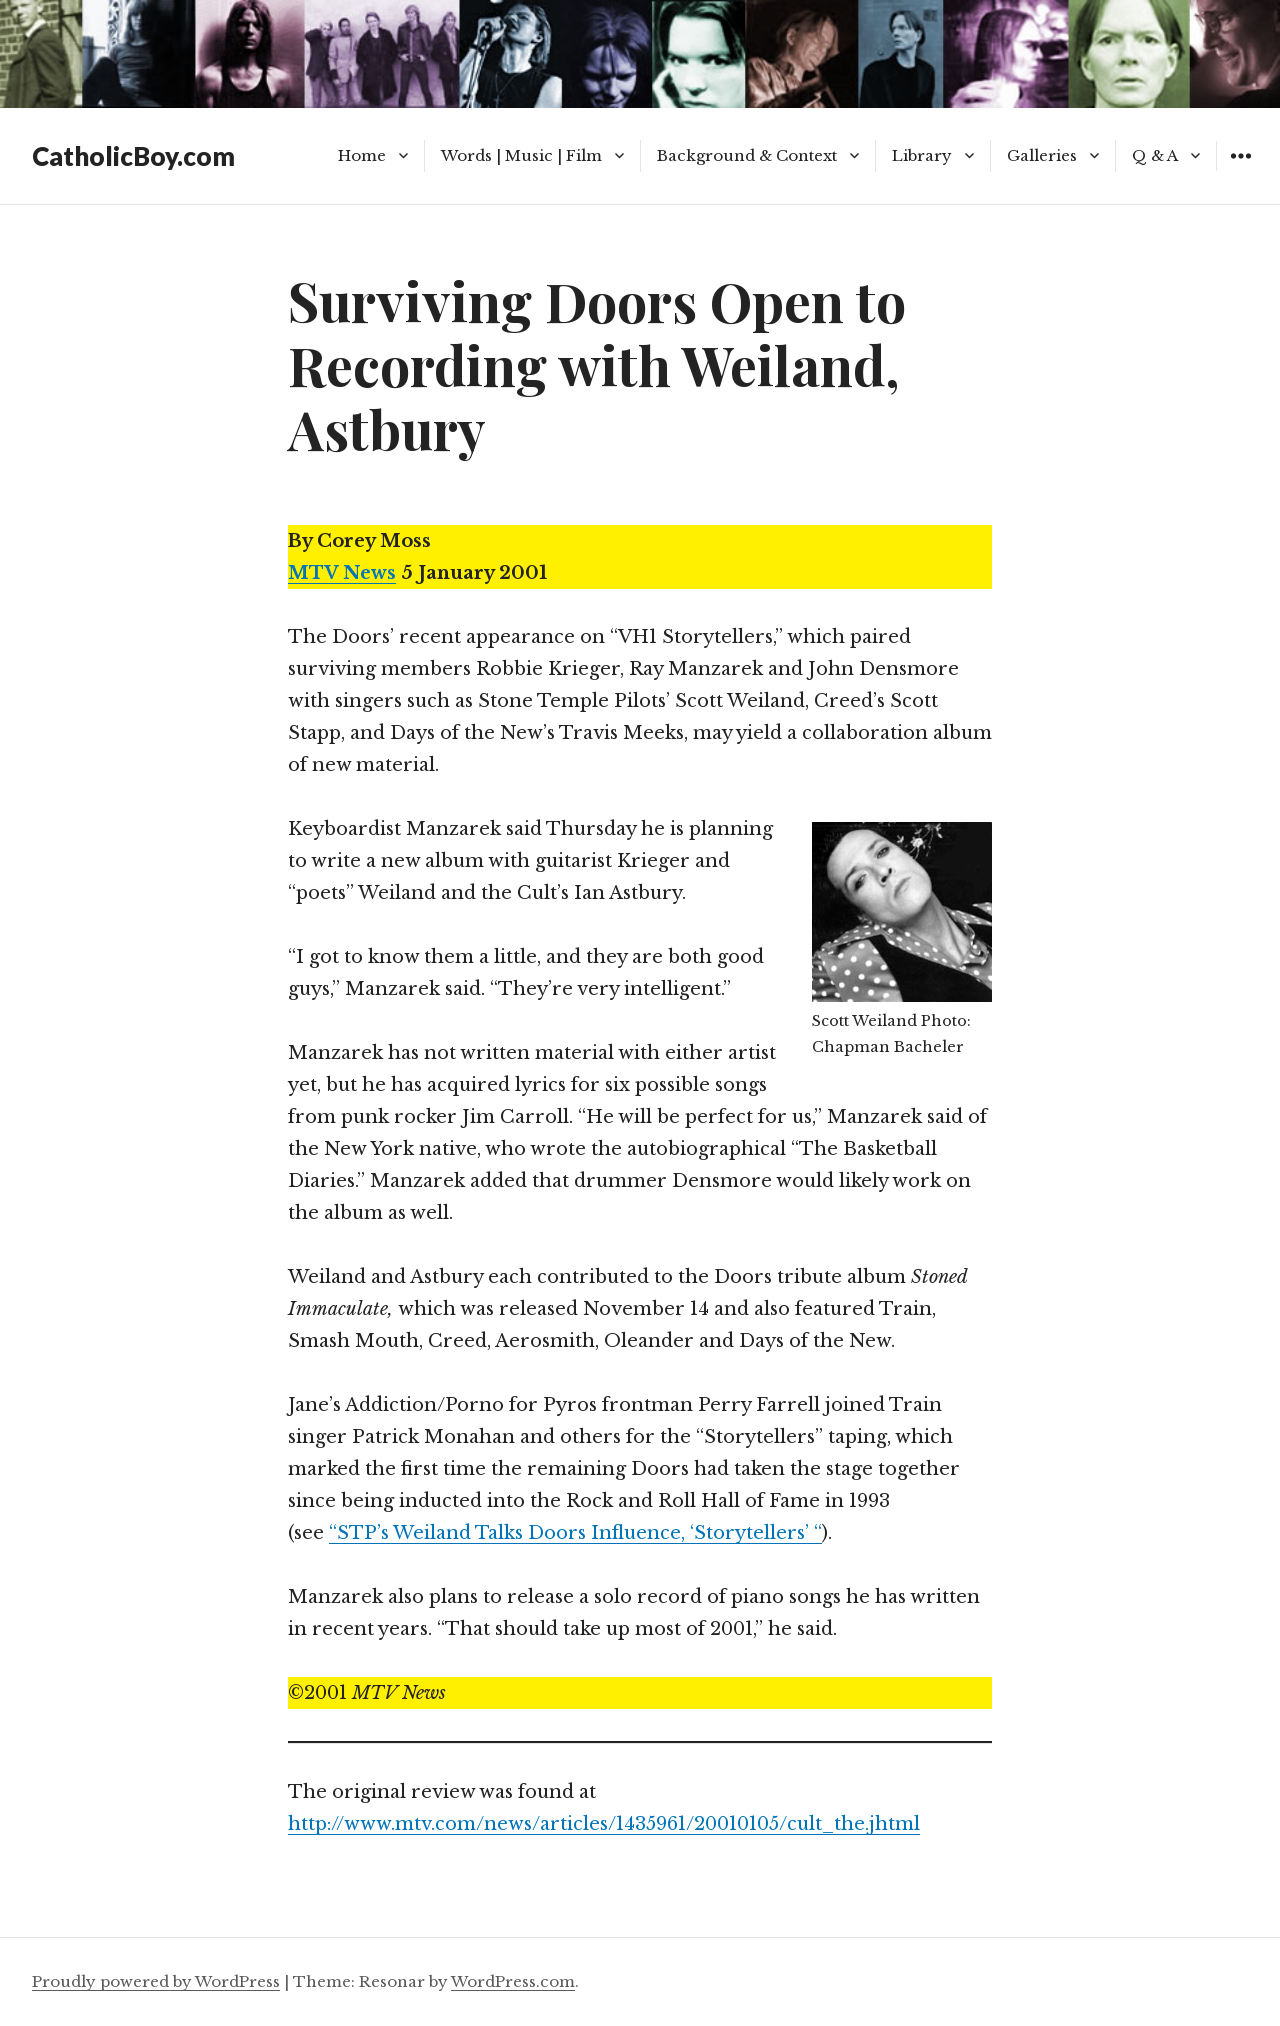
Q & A (1155, 155)
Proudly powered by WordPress (156, 1981)
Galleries (1042, 155)
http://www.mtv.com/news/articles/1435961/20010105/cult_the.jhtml (604, 1824)
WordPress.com (513, 1981)
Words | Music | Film (521, 155)
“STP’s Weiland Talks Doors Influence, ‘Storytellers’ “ (575, 1533)
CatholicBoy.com (133, 156)
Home (362, 155)
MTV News (342, 573)
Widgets (1240, 170)
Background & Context (747, 155)
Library (922, 155)
